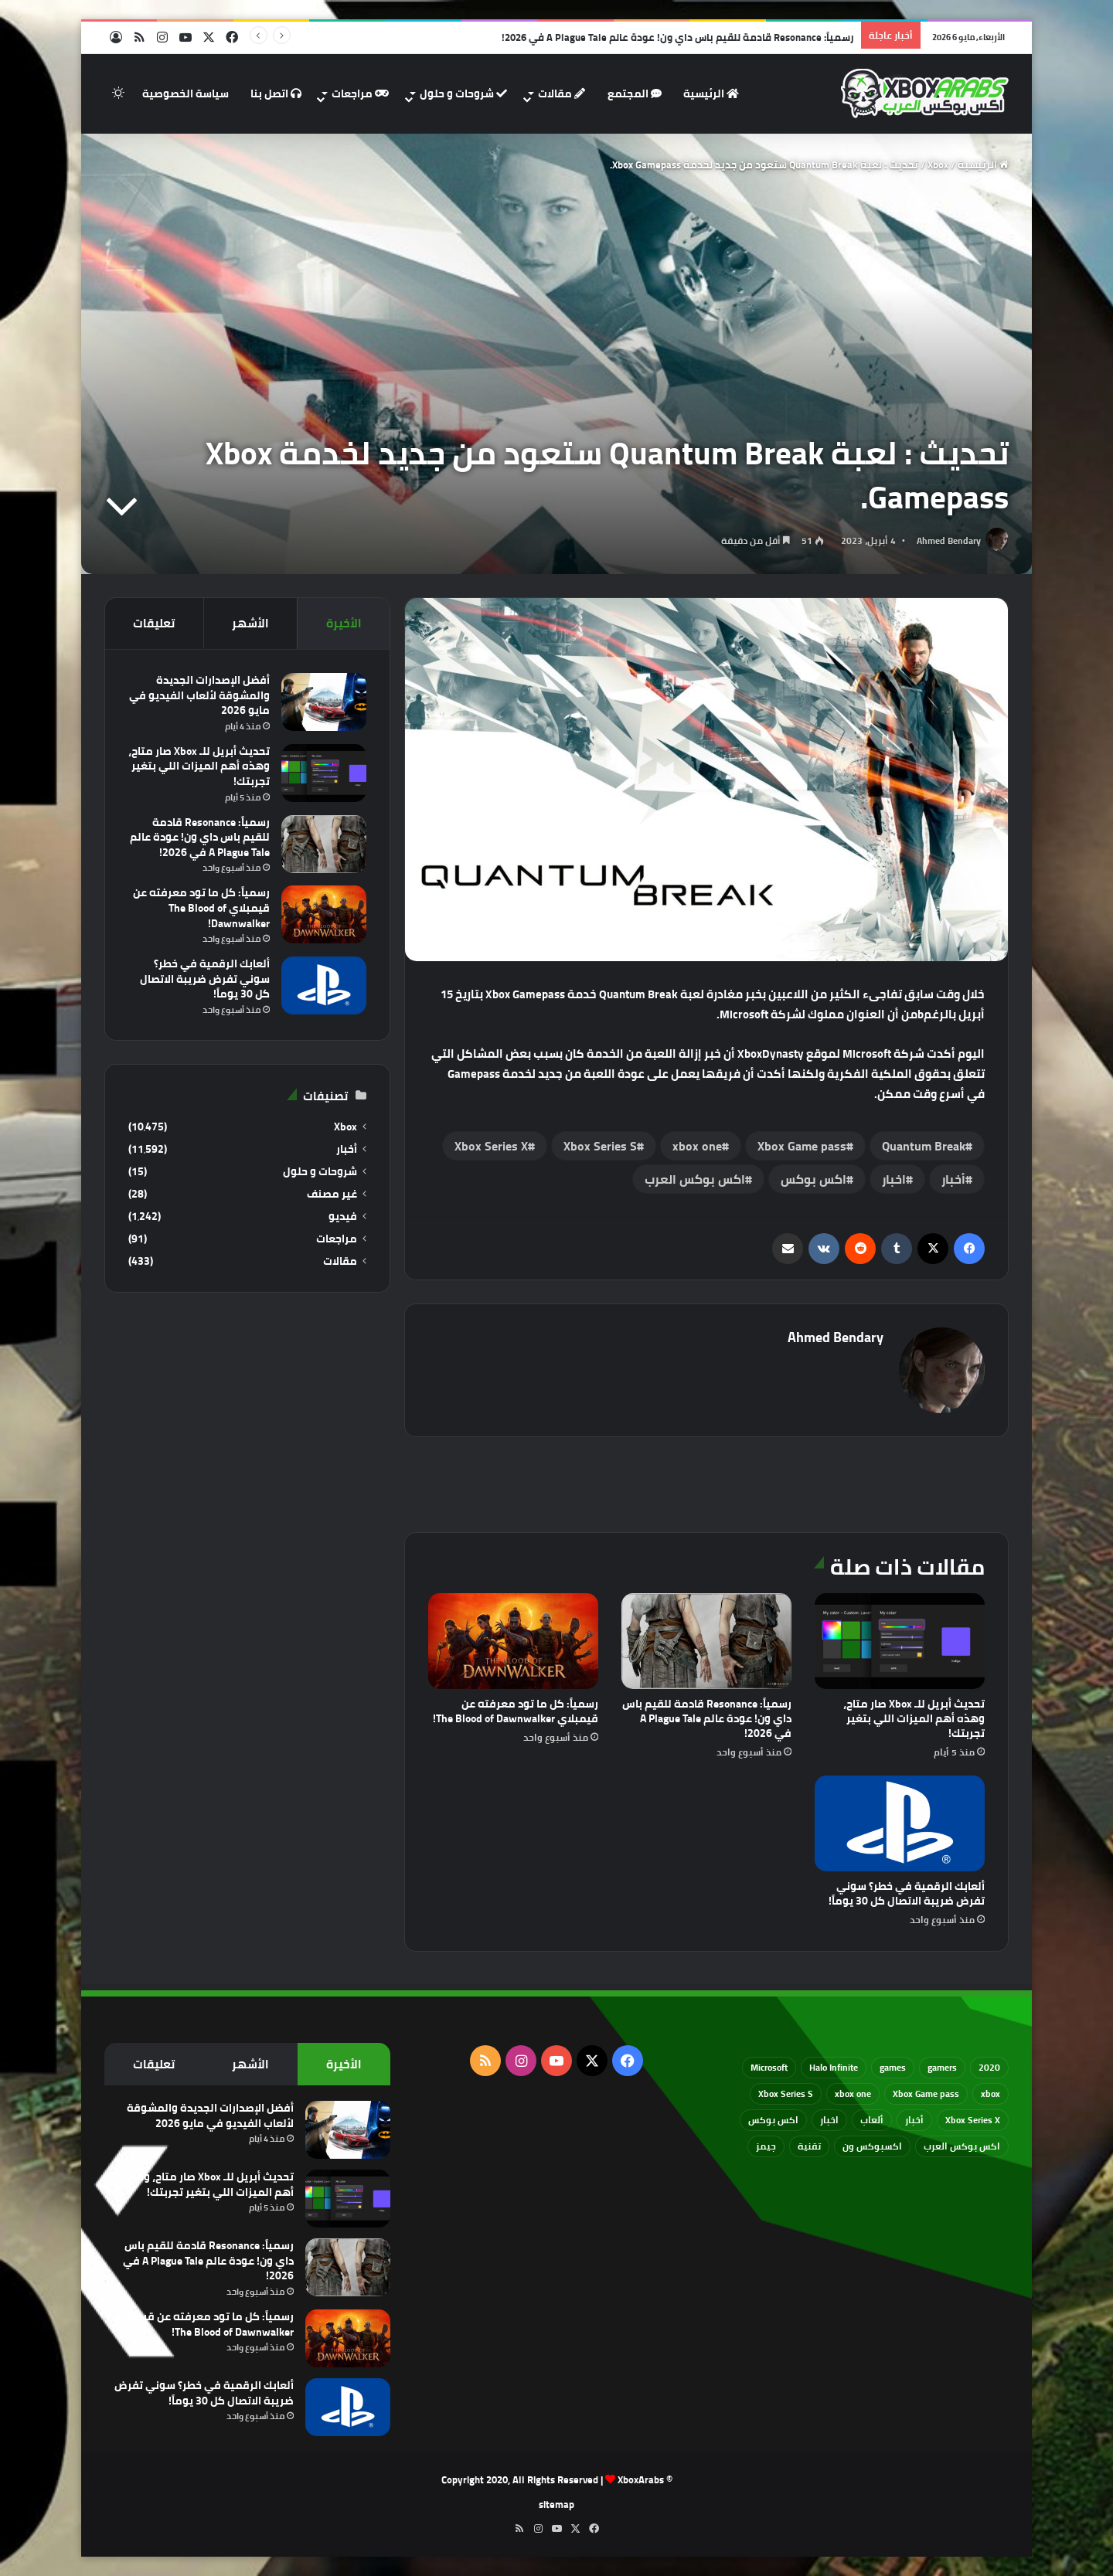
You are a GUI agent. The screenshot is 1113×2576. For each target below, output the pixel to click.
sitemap (556, 2504)
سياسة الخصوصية (185, 93)
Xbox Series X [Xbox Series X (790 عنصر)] (972, 2120)
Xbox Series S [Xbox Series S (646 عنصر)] (785, 2093)
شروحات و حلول (463, 93)
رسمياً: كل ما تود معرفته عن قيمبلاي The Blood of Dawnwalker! (515, 1711)
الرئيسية (711, 93)
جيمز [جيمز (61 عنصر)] (766, 2146)
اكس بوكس (813, 1179)
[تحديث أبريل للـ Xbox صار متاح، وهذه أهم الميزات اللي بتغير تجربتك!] (900, 1641)
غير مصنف (332, 1194)
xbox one (697, 1145)
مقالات (561, 93)
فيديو (342, 1216)
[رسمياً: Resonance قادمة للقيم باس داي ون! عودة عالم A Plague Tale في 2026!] (706, 1641)
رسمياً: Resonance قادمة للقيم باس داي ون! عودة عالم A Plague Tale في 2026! (677, 37)
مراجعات (360, 93)
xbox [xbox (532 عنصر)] (990, 2093)
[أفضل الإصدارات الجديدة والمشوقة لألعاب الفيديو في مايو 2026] (323, 702)
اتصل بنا (275, 93)
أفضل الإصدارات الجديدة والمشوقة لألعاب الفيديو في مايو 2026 (199, 695)
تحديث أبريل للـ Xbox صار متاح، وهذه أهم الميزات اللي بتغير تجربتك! (914, 1718)
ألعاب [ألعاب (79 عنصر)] (871, 2120)
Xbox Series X (491, 1145)
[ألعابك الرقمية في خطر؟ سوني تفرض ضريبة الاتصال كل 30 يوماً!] (900, 1823)
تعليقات (154, 623)
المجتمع (635, 93)
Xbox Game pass (801, 1145)
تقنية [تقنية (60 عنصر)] (809, 2146)
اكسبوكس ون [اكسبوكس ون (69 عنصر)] (872, 2146)
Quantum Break (923, 1145)
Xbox (938, 164)
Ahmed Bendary (949, 540)
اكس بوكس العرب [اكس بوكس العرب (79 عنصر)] (962, 2146)
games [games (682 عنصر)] (893, 2067)
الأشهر (250, 623)
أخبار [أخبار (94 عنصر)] (914, 2120)
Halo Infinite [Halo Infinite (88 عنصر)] (833, 2067)
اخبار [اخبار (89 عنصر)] (829, 2120)
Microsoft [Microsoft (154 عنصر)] (769, 2067)
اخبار (894, 1179)
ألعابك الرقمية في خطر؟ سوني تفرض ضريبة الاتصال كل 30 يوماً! (907, 1893)
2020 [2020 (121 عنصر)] (989, 2067)
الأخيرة (344, 623)
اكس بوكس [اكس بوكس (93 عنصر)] (773, 2120)
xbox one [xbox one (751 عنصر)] (853, 2093)
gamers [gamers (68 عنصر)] (942, 2067)
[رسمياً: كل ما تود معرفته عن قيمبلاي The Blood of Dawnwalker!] (513, 1641)
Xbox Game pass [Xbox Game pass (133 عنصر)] (926, 2093)
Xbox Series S (600, 1145)
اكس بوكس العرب (695, 1179)
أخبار (953, 1179)
